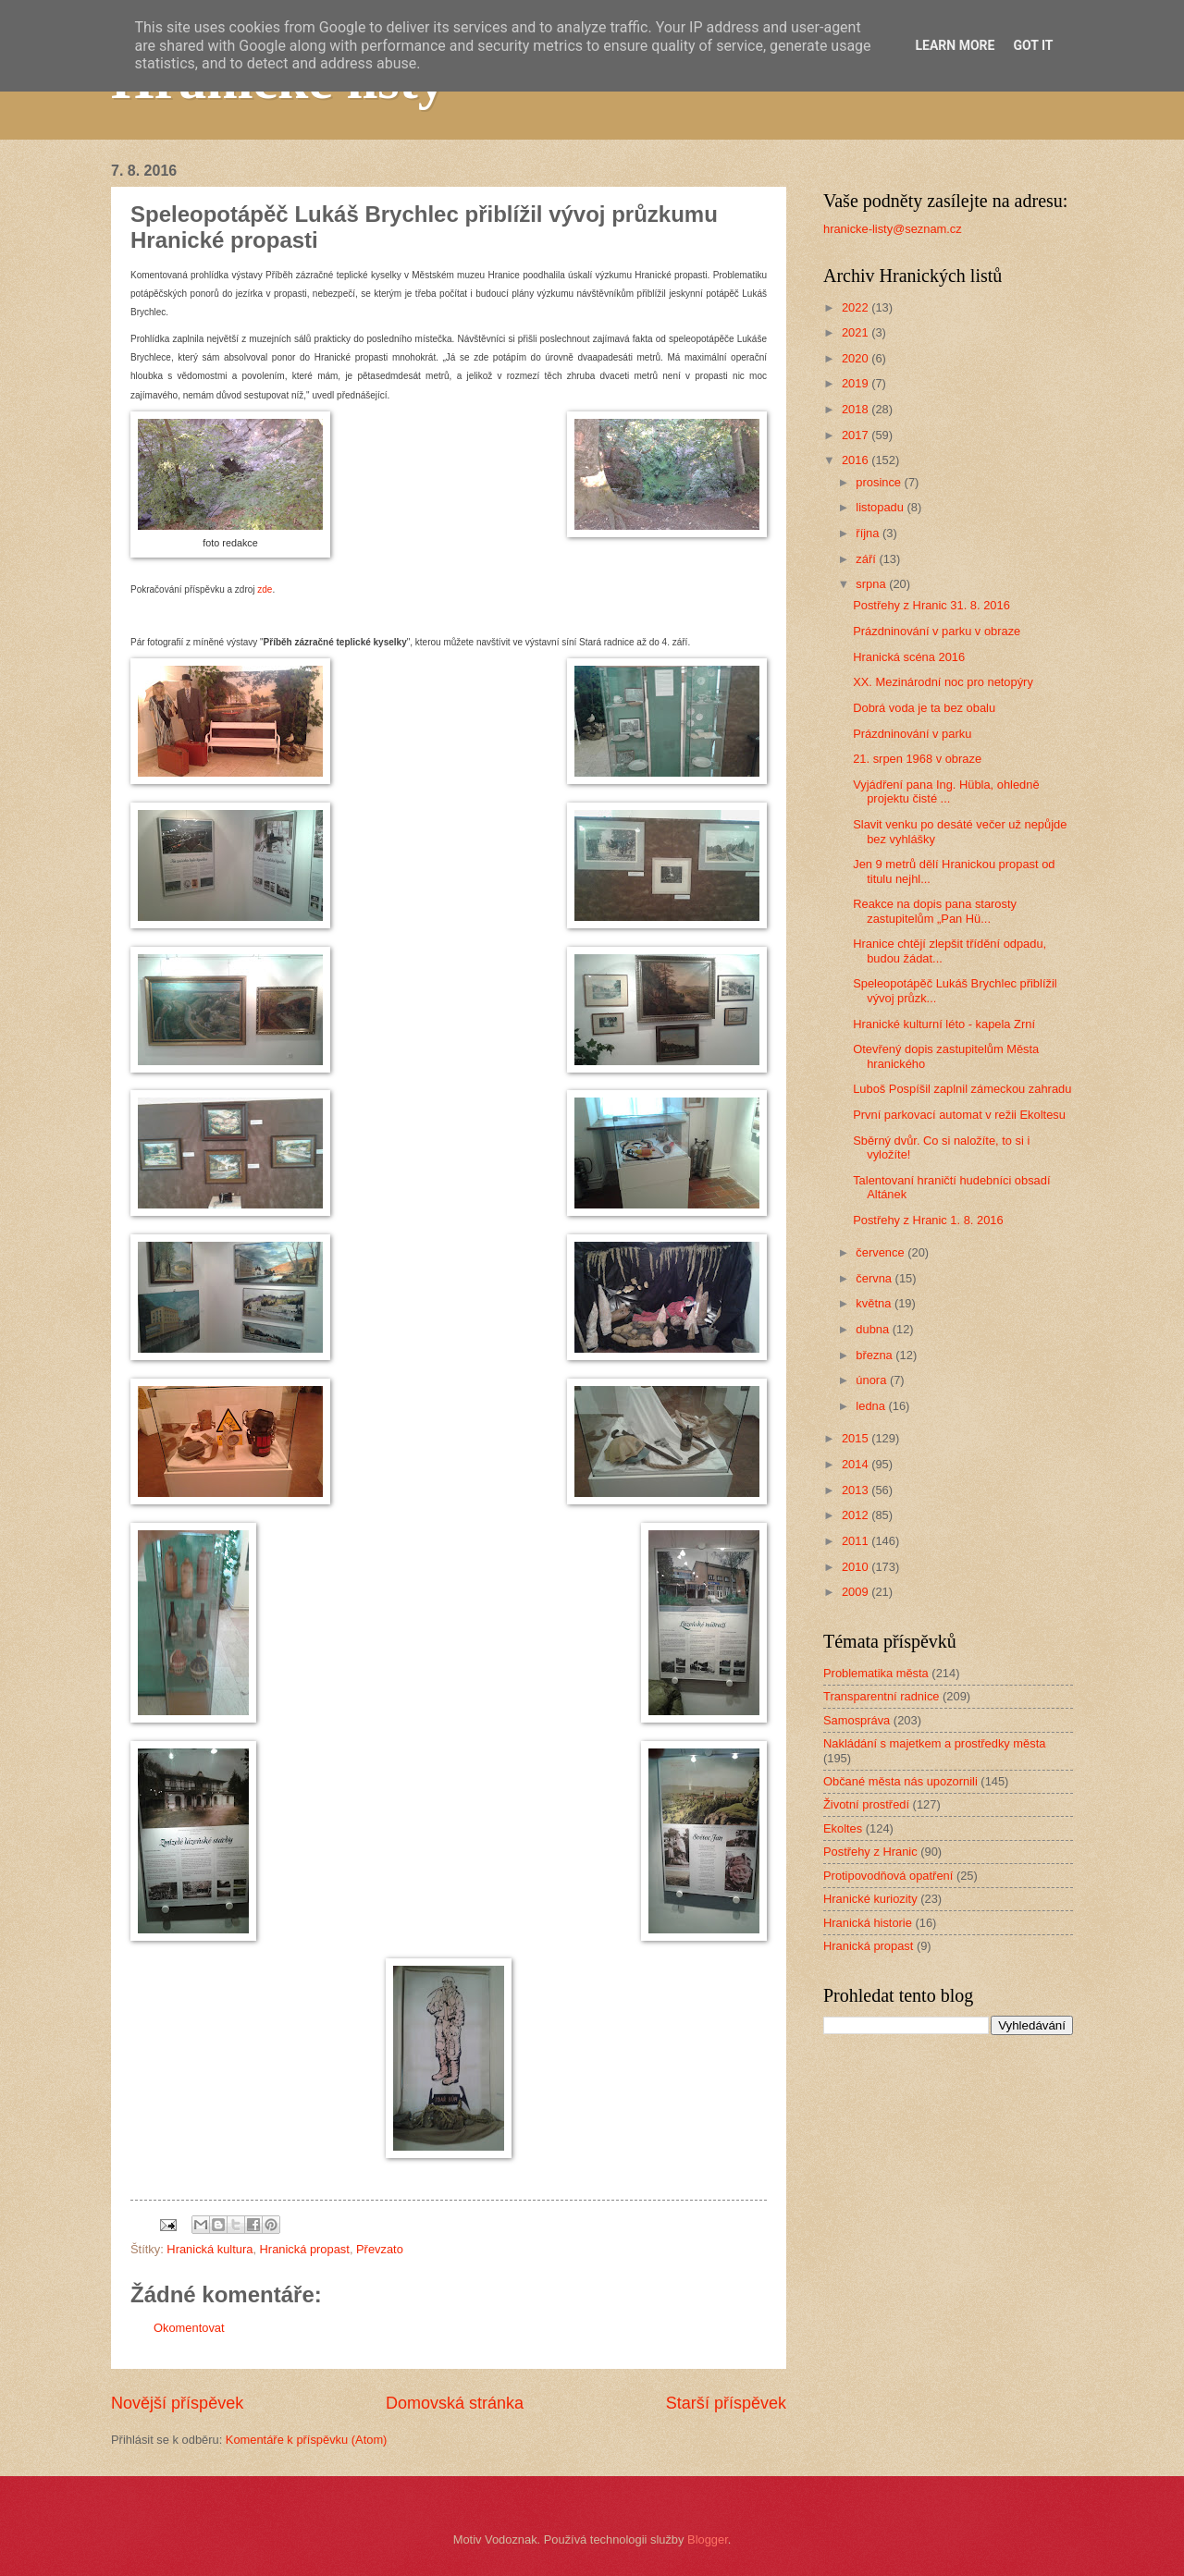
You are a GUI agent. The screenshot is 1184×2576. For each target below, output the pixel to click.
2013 (856, 1490)
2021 (856, 332)
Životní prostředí (866, 1804)
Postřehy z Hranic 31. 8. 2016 (931, 605)
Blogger (707, 2539)
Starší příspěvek (726, 2403)
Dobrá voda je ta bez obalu (924, 708)
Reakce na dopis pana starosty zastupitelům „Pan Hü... (935, 911)
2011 (856, 1541)
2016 (856, 460)
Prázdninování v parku (912, 734)
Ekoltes (842, 1828)
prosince (880, 482)
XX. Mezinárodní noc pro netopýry (943, 682)
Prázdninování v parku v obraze (936, 631)
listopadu (881, 507)
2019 (856, 383)
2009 (856, 1592)
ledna (872, 1406)
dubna (874, 1329)
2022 (856, 307)
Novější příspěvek (177, 2403)
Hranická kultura (209, 2249)
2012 (856, 1515)
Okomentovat (189, 2328)
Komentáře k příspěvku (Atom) (307, 2440)
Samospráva (856, 1720)
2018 (856, 409)
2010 (856, 1567)
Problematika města (876, 1673)
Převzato (379, 2249)
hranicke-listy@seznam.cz (892, 229)
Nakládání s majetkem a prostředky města (934, 1743)
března (875, 1355)
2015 (856, 1438)
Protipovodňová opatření (888, 1876)
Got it (1033, 45)
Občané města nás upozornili (900, 1781)
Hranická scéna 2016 (909, 657)
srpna (872, 584)
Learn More (954, 45)
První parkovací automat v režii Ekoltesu (959, 1115)
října (869, 533)
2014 (856, 1464)
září (867, 559)
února (873, 1380)
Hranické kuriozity (870, 1899)
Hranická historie (867, 1923)
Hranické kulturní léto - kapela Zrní (944, 1024)
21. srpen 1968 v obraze (917, 759)
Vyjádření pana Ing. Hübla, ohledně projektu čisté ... (946, 791)
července (881, 1252)
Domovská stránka (455, 2403)
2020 (856, 358)
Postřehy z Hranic (870, 1851)
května (875, 1303)
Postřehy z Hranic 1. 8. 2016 (928, 1220)
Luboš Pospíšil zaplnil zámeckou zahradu (962, 1089)
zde (264, 589)
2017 (856, 435)
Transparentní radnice (881, 1696)
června (875, 1278)
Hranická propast (305, 2249)
